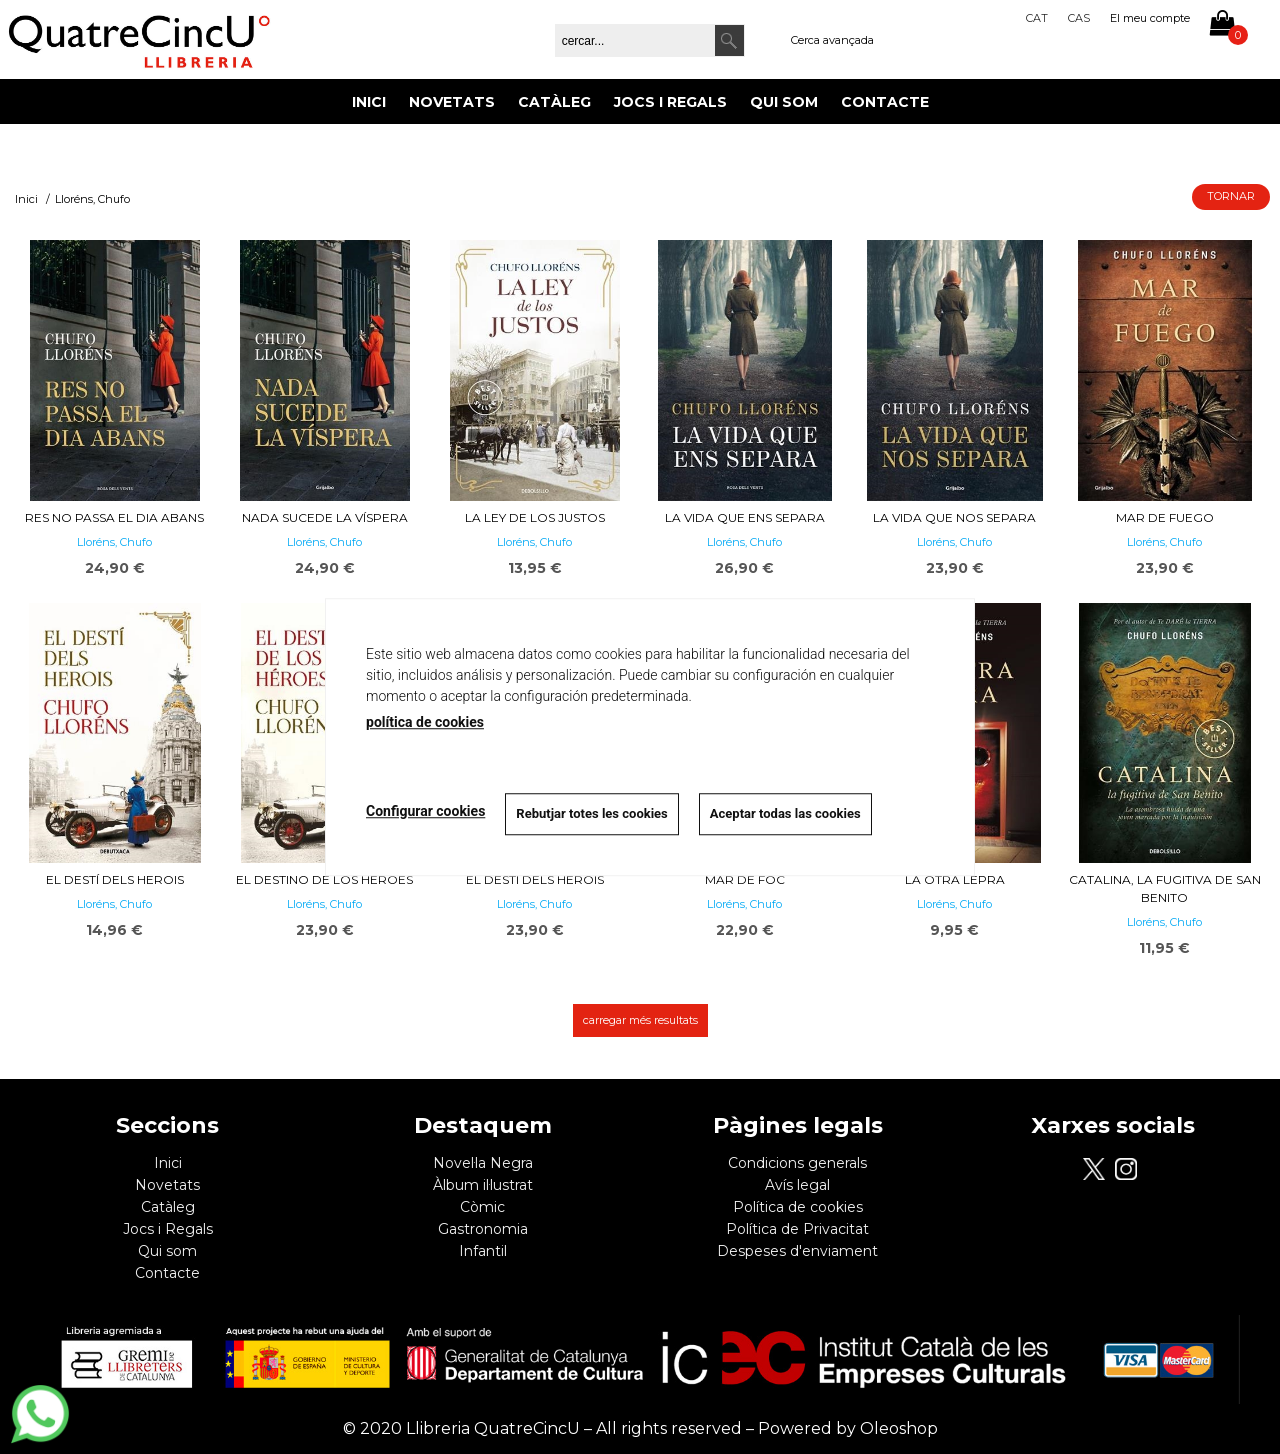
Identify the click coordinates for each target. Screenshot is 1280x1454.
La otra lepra (955, 879)
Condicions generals (797, 1163)
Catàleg (554, 102)
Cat (1037, 18)
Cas (1079, 18)
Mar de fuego (1165, 517)
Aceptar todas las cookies (785, 813)
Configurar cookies (425, 811)
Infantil (483, 1251)
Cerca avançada (832, 40)
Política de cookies (798, 1207)
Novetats (452, 102)
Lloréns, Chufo (114, 542)
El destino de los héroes (324, 879)
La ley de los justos (535, 517)
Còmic (482, 1207)
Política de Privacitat (797, 1229)
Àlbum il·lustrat (483, 1185)
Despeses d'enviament (797, 1251)
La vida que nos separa (954, 517)
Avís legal (797, 1185)
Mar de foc (745, 879)
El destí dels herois (115, 879)
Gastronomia (483, 1229)
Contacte (885, 102)
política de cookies (425, 722)
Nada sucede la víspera (325, 517)
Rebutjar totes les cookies (591, 813)
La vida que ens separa (745, 517)
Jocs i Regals (670, 102)
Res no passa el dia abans (114, 517)
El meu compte (1150, 18)
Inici (369, 102)
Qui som (784, 102)
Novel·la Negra (483, 1163)
